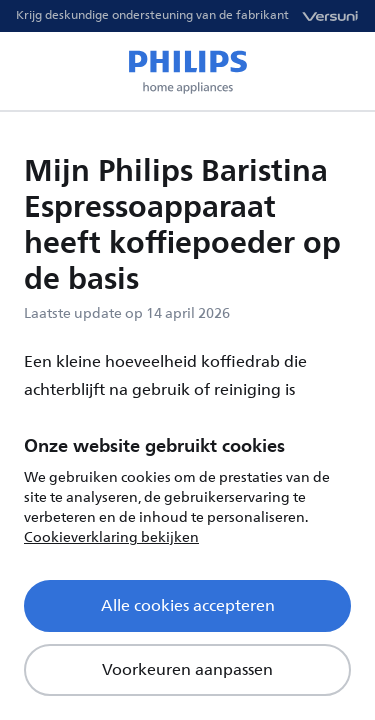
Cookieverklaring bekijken (111, 537)
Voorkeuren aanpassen (187, 670)
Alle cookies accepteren (188, 606)
